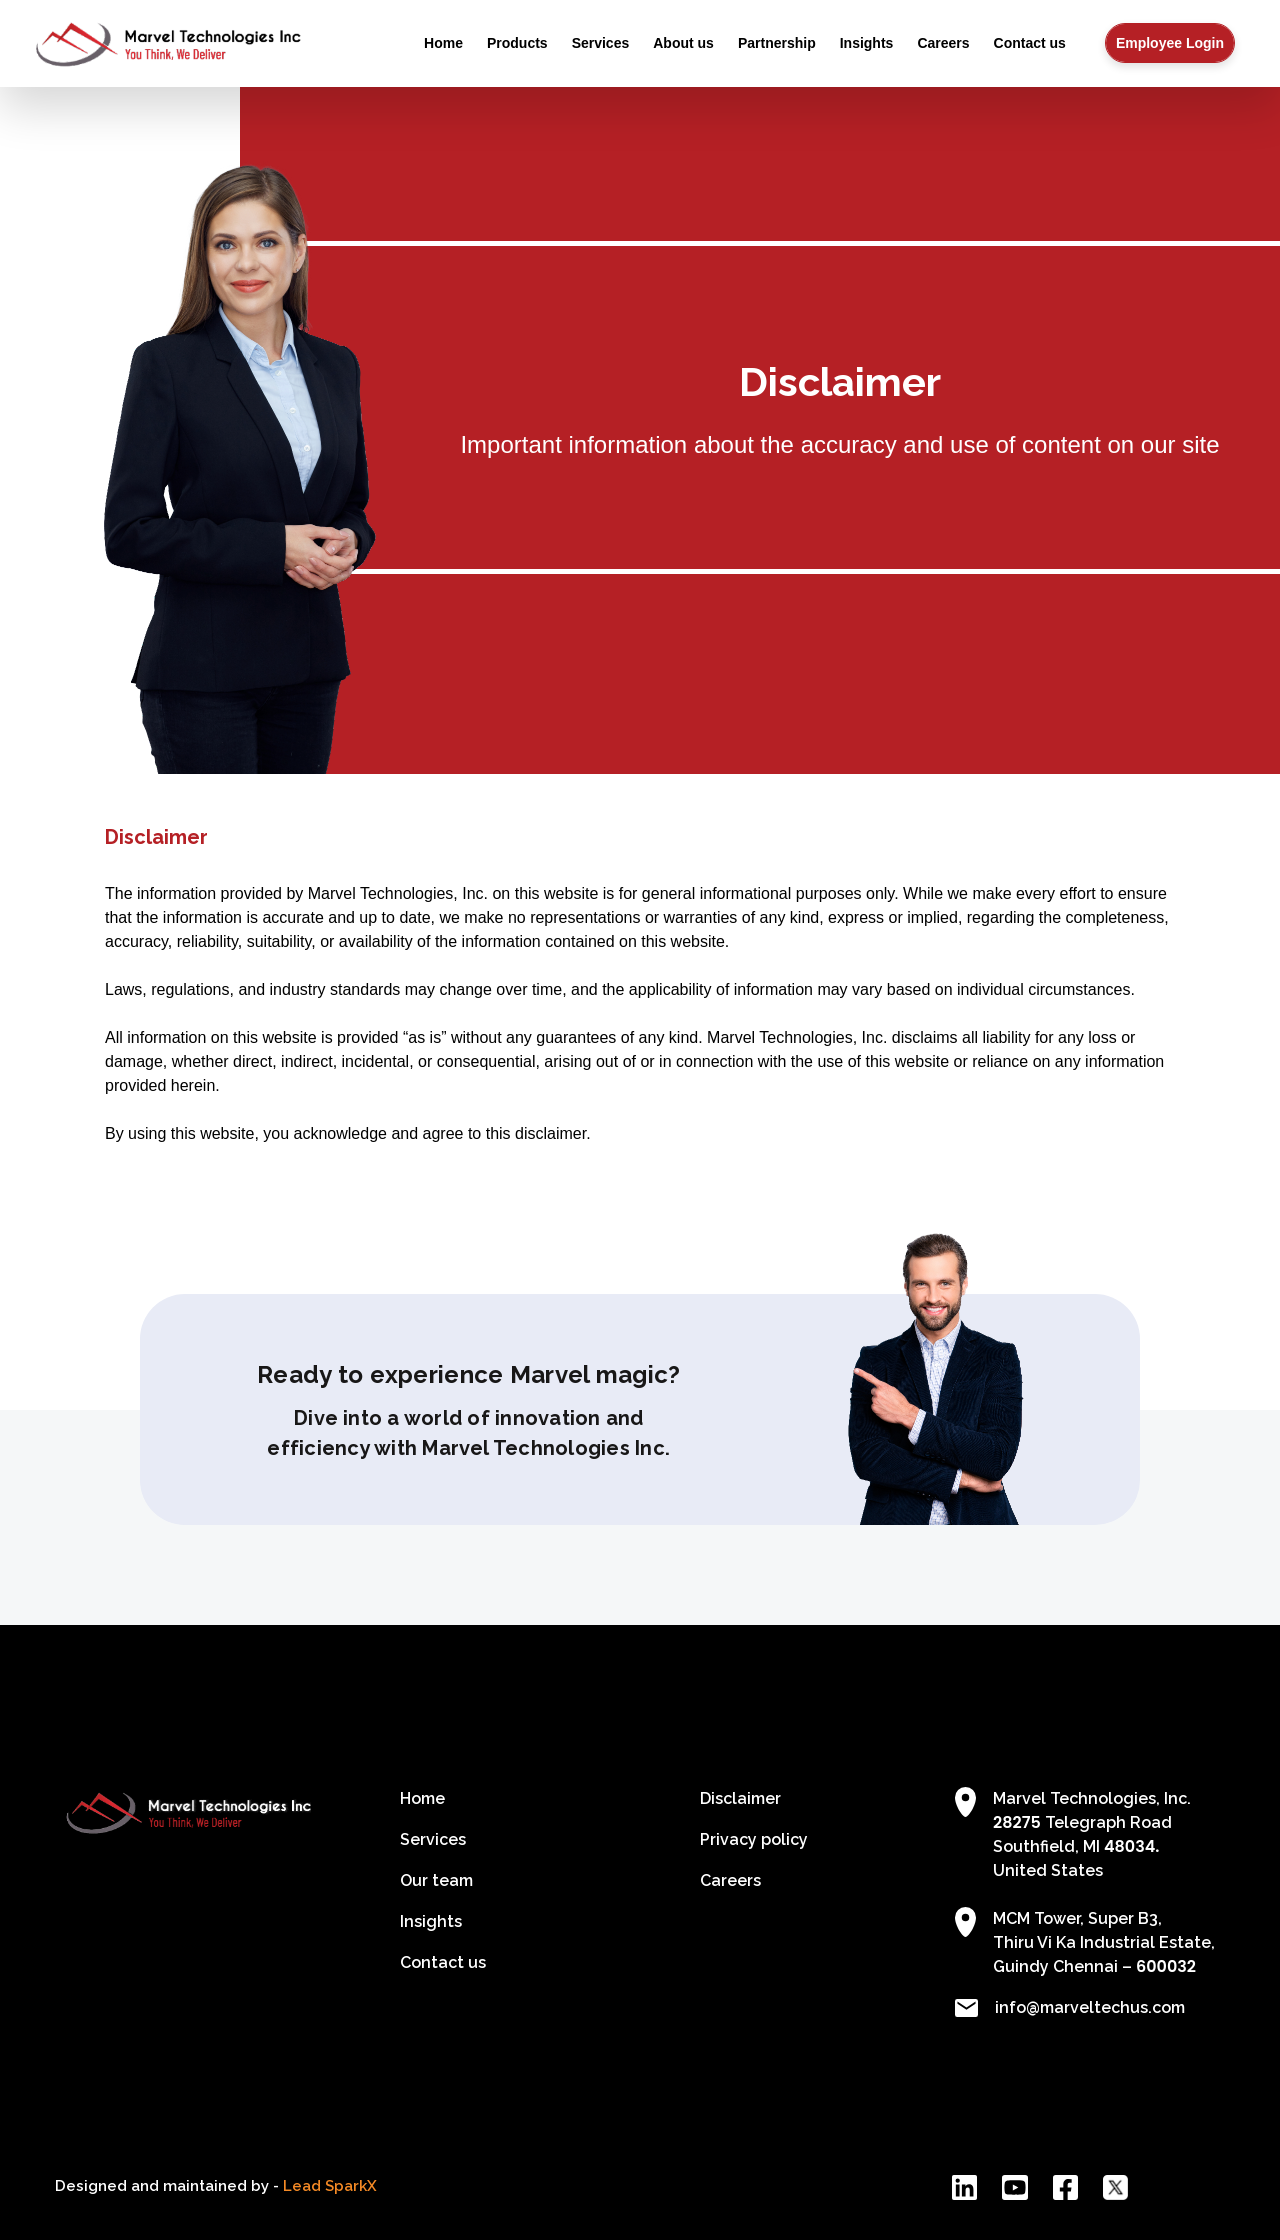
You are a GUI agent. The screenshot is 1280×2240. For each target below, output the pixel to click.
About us (683, 43)
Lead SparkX (330, 2186)
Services (601, 43)
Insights (867, 43)
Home (443, 43)
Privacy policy (754, 1839)
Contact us (1030, 43)
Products (517, 43)
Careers (943, 43)
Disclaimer (740, 1798)
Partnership (777, 43)
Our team (436, 1880)
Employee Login (1170, 43)
